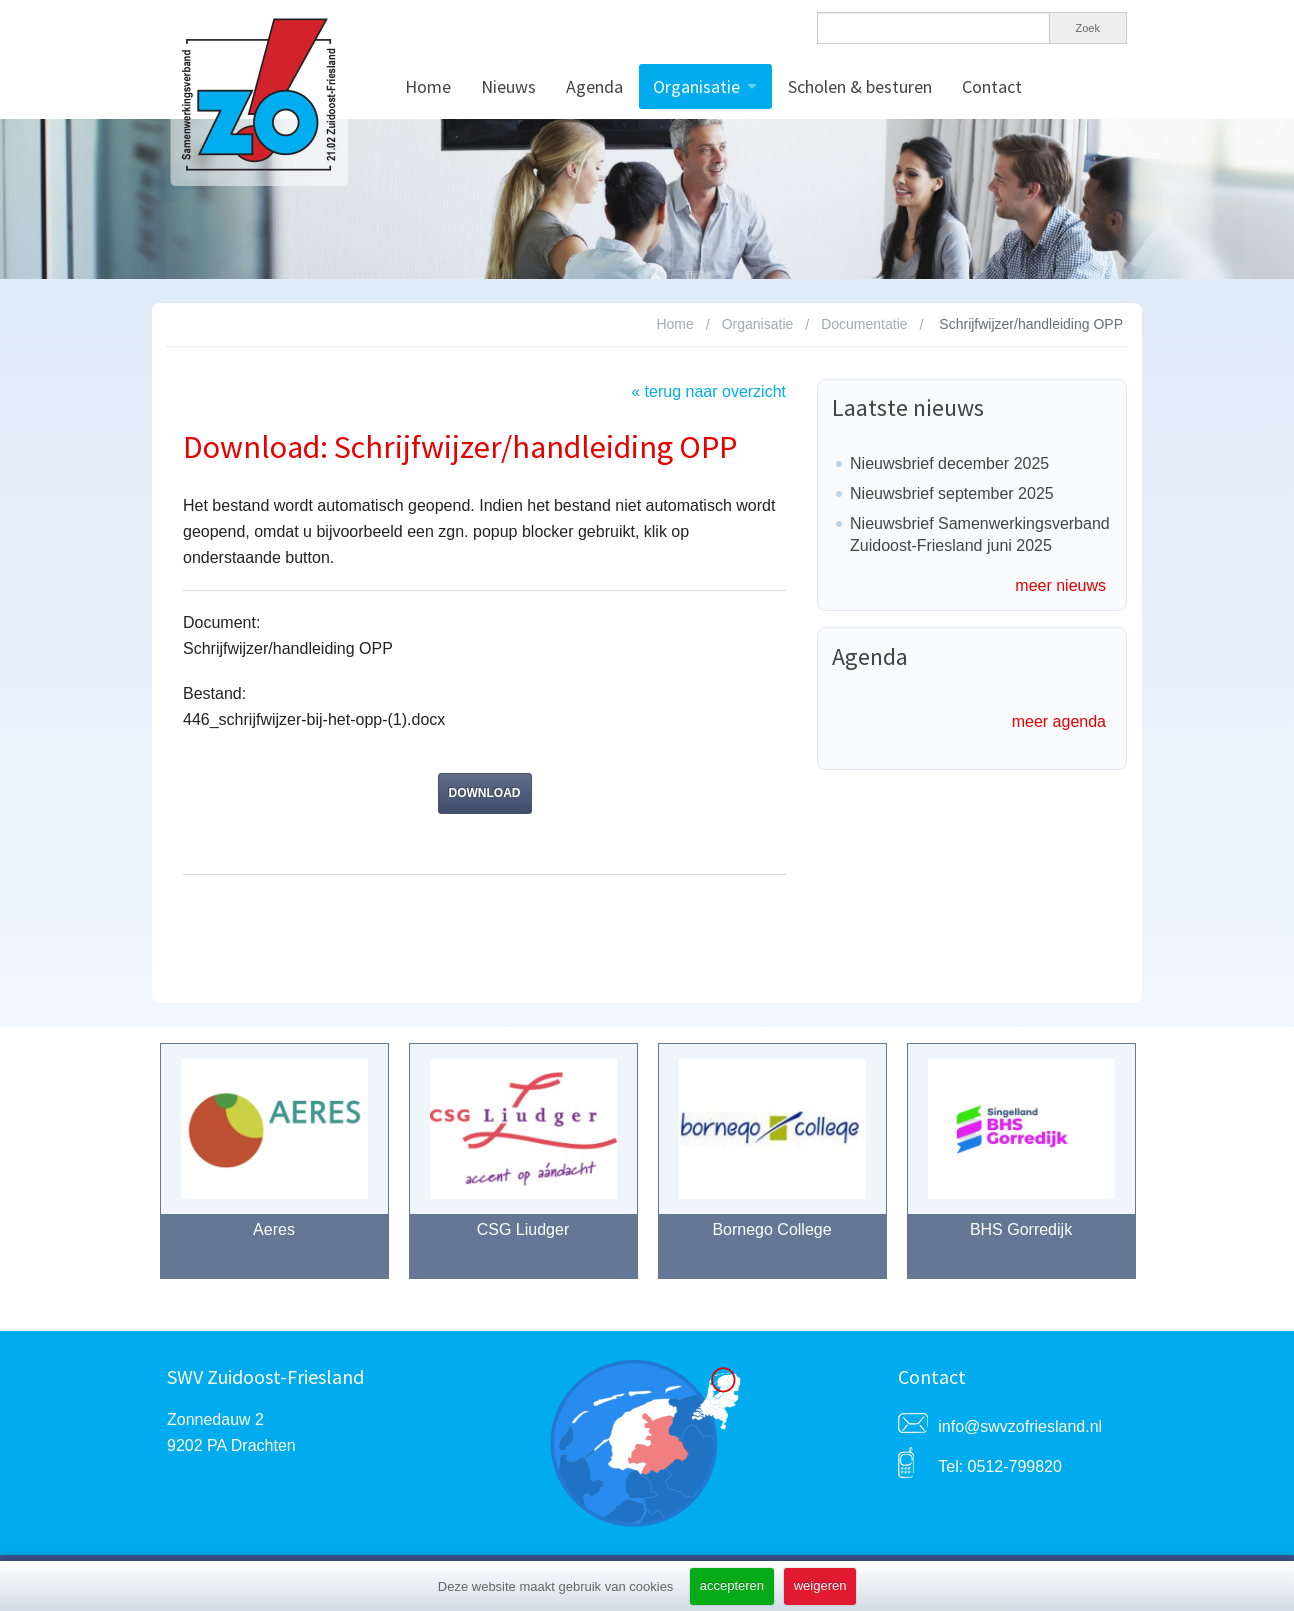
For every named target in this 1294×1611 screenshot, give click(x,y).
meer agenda (1059, 721)
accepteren (732, 1585)
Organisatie (696, 86)
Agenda (594, 86)
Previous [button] (135, 1171)
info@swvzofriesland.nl (1020, 1426)
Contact (992, 86)
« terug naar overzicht (708, 391)
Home (428, 86)
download (485, 793)
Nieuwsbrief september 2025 (952, 493)
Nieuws (508, 86)
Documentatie (864, 324)
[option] (274, 1171)
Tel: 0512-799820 (1000, 1466)
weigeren (820, 1585)
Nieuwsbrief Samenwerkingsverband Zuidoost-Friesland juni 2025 (980, 534)
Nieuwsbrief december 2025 (949, 463)
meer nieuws (1060, 585)
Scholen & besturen (860, 86)
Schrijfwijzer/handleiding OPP (1031, 324)
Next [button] (1160, 1171)
